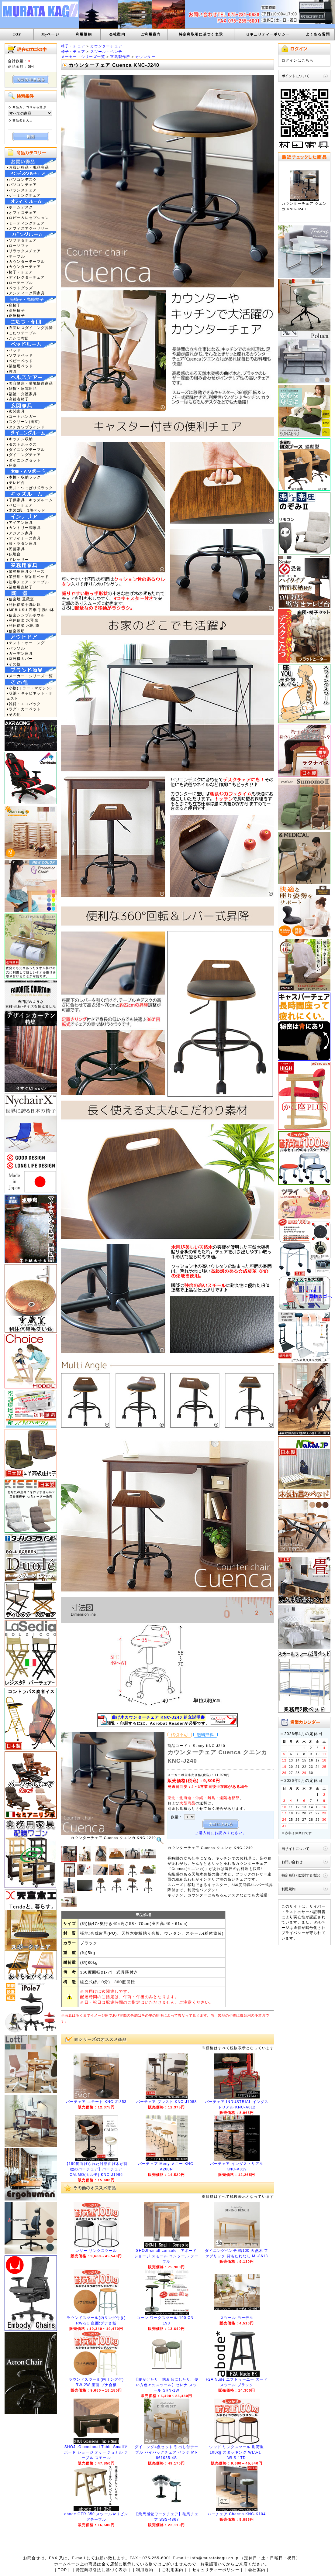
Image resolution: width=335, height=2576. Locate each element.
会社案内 (117, 34)
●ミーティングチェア (25, 223)
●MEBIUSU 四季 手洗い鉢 (30, 610)
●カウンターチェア (23, 267)
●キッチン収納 (19, 439)
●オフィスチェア (21, 212)
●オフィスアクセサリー (27, 228)
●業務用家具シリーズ (25, 571)
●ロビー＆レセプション (27, 218)
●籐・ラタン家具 (21, 543)
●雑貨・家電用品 (21, 388)
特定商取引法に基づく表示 (101, 2569)
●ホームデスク (19, 207)
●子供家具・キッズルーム (29, 500)
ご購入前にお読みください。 (221, 1833)
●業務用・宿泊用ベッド (27, 576)
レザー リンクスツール (96, 2250)
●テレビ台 (15, 483)
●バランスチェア (21, 190)
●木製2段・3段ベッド (26, 510)
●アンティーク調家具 (25, 293)
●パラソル (15, 648)
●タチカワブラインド (25, 427)
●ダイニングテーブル (25, 449)
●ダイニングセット (23, 460)
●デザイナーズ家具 (23, 538)
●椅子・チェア (19, 272)
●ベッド (13, 350)
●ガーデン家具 (19, 653)
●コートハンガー (21, 416)
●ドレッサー (17, 559)
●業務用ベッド (19, 366)
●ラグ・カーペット (23, 709)
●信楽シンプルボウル (25, 615)
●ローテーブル (19, 283)
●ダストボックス (21, 444)
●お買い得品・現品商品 (27, 167)
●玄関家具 (15, 411)
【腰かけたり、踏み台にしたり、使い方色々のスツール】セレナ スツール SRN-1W (166, 2384)
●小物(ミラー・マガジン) (29, 688)
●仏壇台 (13, 554)
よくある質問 (318, 34)
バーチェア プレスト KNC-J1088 (166, 2102)
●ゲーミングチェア (23, 195)
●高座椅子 (15, 310)
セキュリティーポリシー (268, 34)
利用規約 (84, 34)
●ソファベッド (19, 355)
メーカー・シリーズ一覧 (83, 57)
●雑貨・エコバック (23, 704)
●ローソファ (17, 246)
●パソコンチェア (21, 185)
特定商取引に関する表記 (300, 1875)
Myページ (50, 34)
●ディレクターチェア (25, 277)
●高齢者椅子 (17, 399)
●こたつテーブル (21, 333)
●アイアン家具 (19, 522)
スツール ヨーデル (237, 2318)
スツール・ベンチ (106, 51)
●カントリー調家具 (23, 528)
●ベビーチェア (19, 505)
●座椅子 (13, 305)
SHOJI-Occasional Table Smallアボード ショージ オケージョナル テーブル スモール (96, 2452)
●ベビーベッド (19, 361)
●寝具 (11, 371)
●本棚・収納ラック (23, 477)
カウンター (145, 57)
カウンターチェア (106, 46)
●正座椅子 (15, 315)
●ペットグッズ (19, 288)
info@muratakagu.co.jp (214, 2558)
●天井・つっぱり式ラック (29, 488)
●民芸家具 (15, 549)
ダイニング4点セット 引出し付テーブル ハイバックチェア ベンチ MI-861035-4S (167, 2452)
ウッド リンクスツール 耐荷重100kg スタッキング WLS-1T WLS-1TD (236, 2452)
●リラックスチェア (23, 251)
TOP (17, 34)
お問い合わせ (291, 1862)
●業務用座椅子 (19, 587)
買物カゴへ (320, 1296)
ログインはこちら (297, 60)
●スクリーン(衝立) (23, 422)
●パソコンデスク (21, 179)
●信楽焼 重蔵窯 (20, 599)
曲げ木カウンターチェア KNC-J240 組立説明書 (158, 1717)
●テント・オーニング (25, 643)
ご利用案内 (151, 34)
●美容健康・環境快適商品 (29, 383)
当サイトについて (295, 1849)
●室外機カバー (19, 658)
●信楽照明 (15, 631)
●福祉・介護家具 (21, 394)
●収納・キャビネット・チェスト (29, 695)
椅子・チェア (73, 46)
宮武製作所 (120, 57)
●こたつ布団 (17, 338)
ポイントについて (295, 76)
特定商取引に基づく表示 (201, 34)
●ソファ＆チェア (21, 240)
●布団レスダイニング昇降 (29, 328)
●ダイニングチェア (23, 455)
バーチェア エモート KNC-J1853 (96, 2102)
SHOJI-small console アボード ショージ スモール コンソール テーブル (166, 2256)
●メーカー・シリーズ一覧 (29, 676)
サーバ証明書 (314, 1912)
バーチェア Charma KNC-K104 (237, 2514)
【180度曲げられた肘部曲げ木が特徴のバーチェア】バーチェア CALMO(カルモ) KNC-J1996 (96, 2169)
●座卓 (11, 465)
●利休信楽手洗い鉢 (23, 604)
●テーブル (15, 256)
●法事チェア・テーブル (27, 582)
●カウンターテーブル (25, 261)
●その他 (13, 664)
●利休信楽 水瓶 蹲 (23, 625)
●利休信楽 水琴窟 (22, 620)
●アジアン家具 (19, 533)
